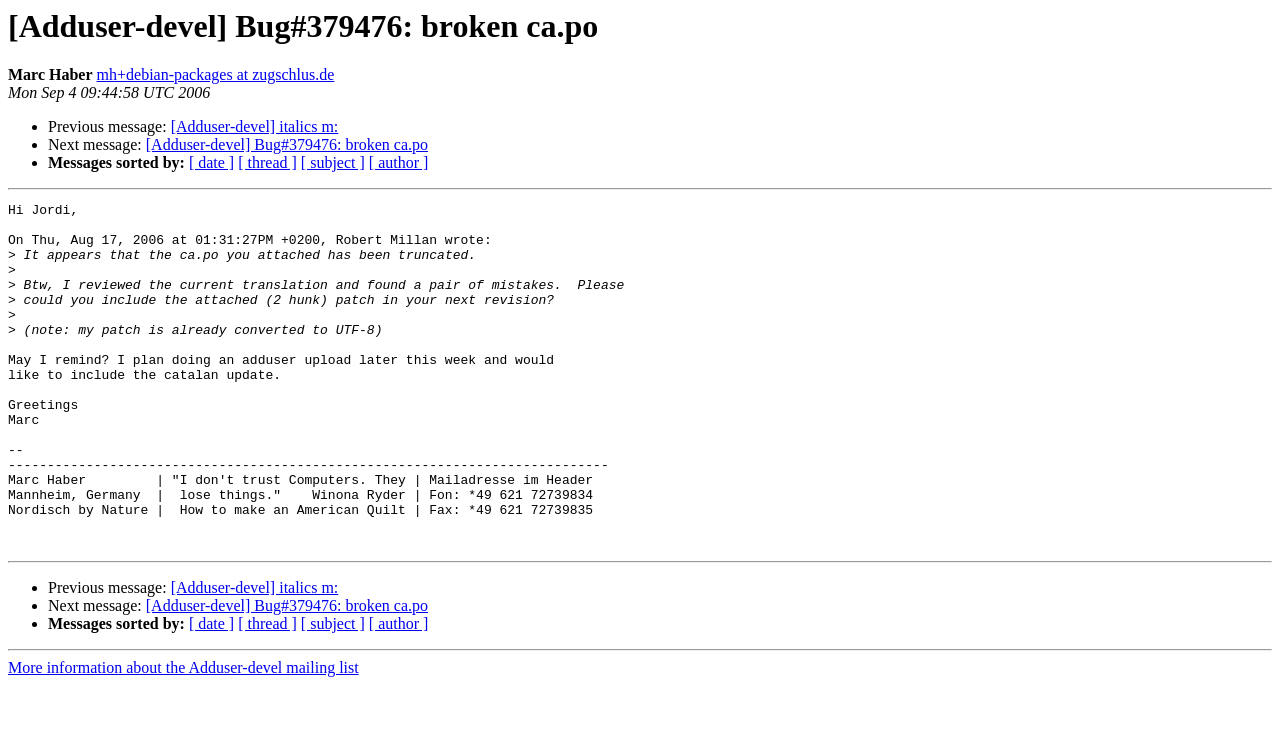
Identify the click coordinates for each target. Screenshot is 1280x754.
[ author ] (399, 162)
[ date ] (211, 162)
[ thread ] (267, 162)
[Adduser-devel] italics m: (255, 126)
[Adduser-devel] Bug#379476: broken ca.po (287, 144)
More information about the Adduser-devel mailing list (183, 736)
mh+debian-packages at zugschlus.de (216, 74)
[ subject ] (333, 162)
